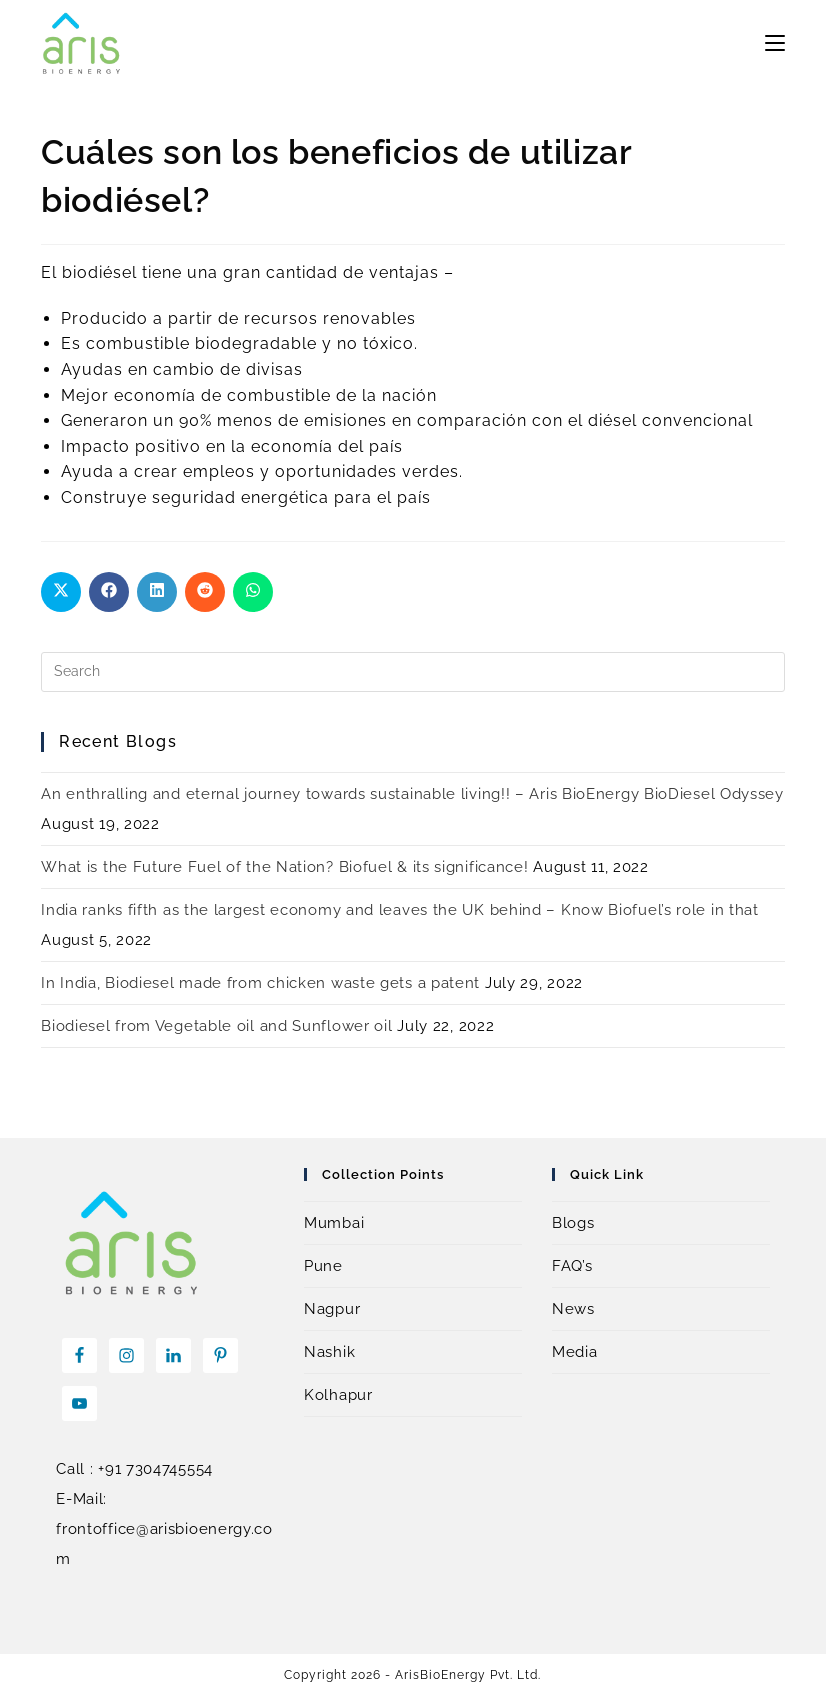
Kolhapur (338, 1395)
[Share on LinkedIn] (157, 592)
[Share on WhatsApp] (253, 592)
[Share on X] (61, 592)
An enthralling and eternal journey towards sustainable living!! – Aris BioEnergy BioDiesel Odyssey (412, 794)
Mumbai (334, 1223)
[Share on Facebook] (109, 592)
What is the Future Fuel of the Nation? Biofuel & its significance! (284, 867)
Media (575, 1352)
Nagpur (332, 1309)
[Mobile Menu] (775, 43)
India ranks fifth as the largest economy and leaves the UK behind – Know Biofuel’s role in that (400, 910)
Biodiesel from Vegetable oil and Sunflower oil (216, 1026)
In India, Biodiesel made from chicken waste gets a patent (260, 983)
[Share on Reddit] (205, 592)
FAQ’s (572, 1266)
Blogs (573, 1223)
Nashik (329, 1352)
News (573, 1309)
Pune (323, 1266)
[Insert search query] (412, 672)
